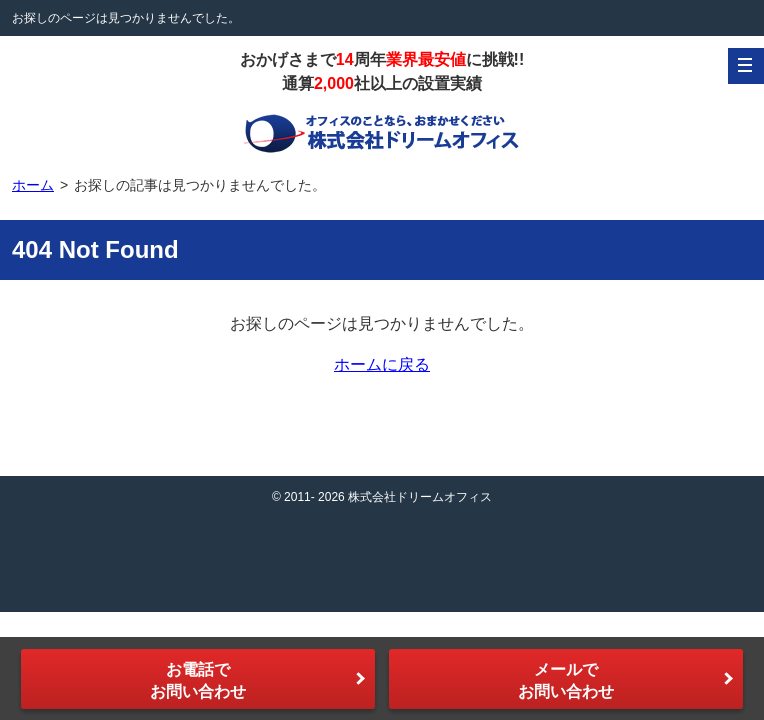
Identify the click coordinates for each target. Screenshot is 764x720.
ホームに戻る (382, 364)
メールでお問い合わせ (566, 680)
